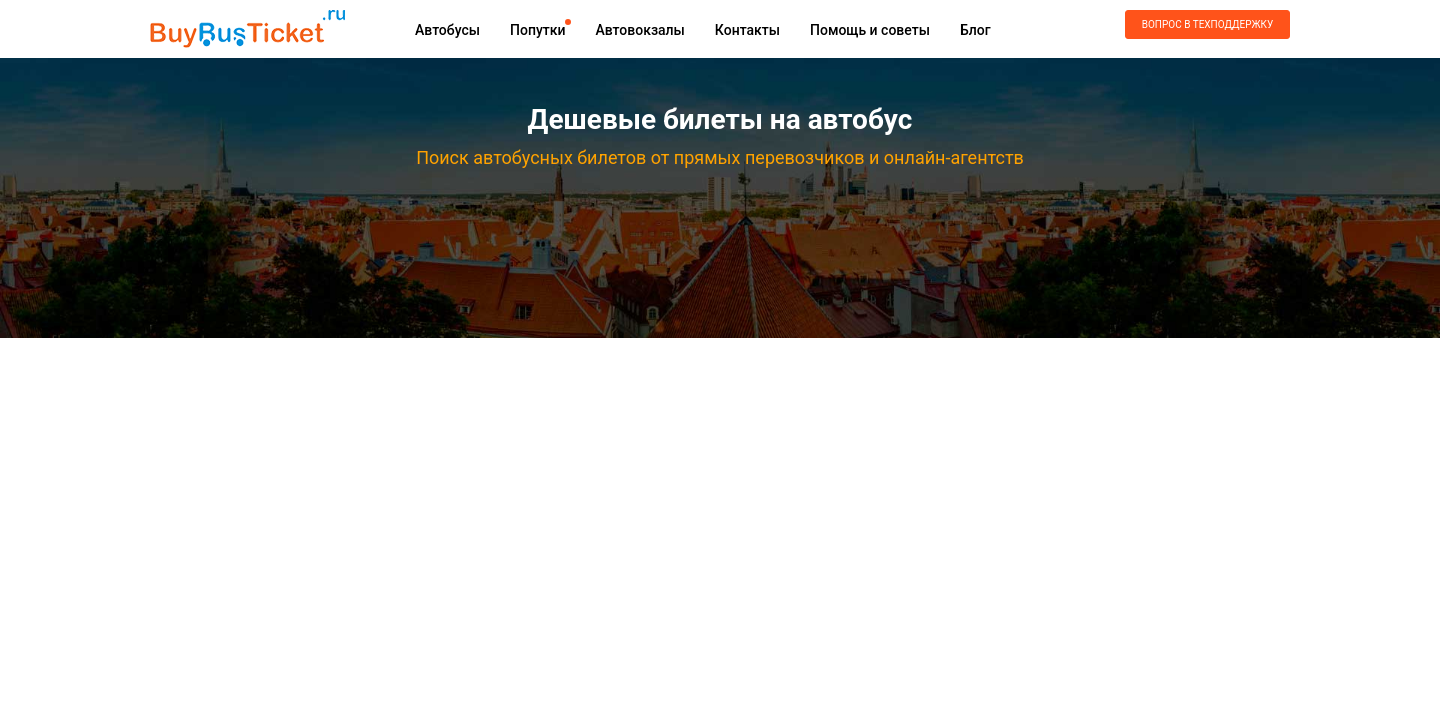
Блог (975, 30)
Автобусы (447, 30)
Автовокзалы (639, 30)
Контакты (747, 30)
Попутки (537, 30)
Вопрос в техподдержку (1207, 24)
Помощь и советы (870, 30)
